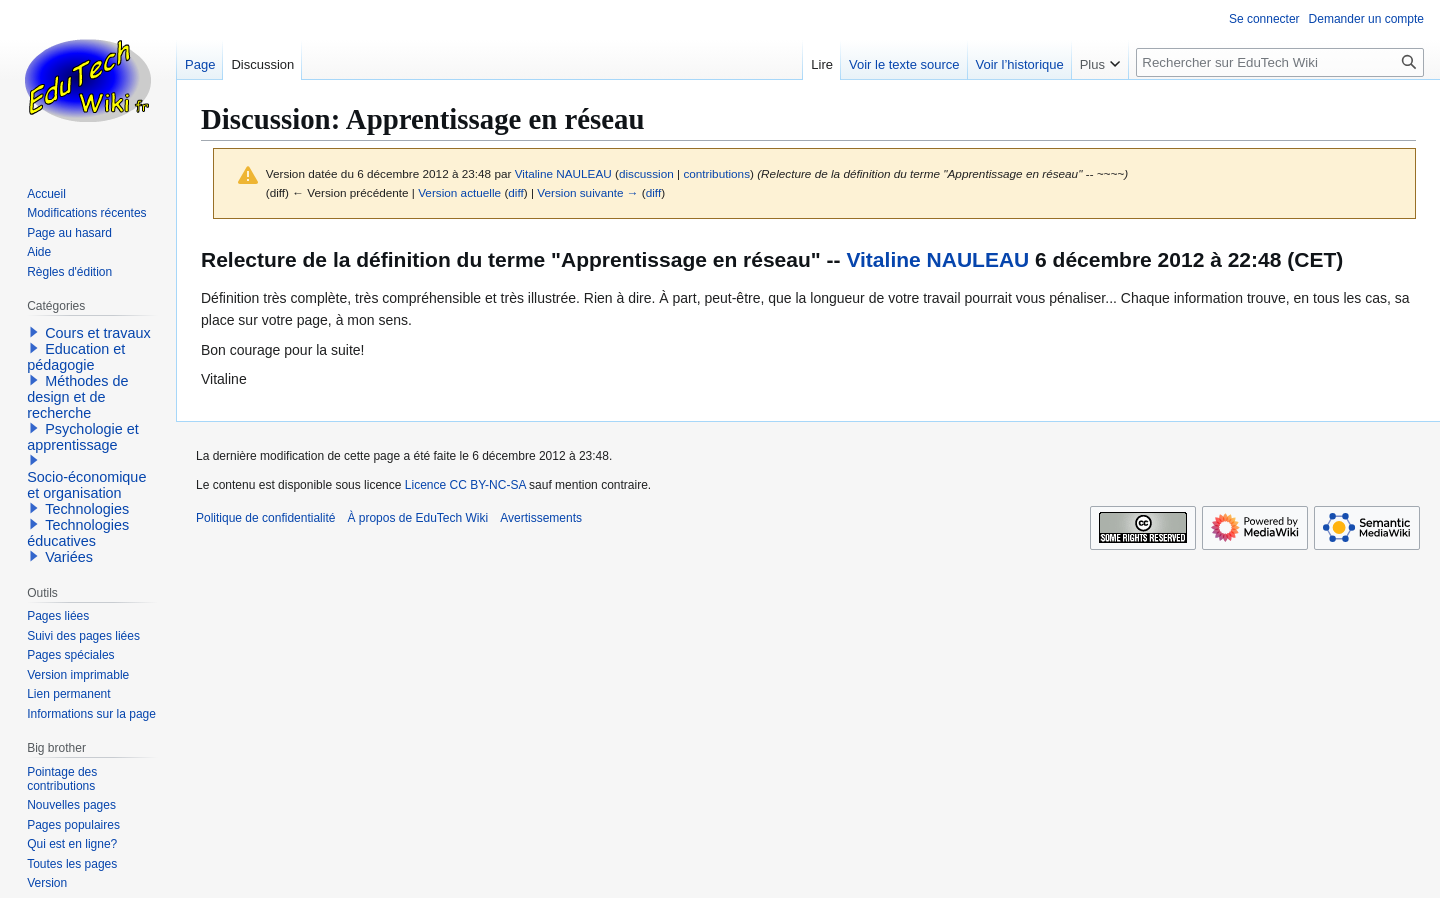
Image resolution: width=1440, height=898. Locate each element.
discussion (646, 173)
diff (515, 192)
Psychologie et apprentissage (83, 437)
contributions (716, 173)
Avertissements (541, 518)
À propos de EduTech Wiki (417, 518)
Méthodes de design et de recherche (77, 397)
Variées (69, 557)
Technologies (87, 509)
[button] (34, 332)
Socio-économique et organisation (86, 485)
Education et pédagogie (76, 357)
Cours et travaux (98, 333)
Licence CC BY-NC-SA (465, 485)
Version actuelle (459, 192)
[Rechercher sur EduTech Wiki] (1280, 62)
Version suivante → (587, 192)
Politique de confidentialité (265, 518)
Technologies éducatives (78, 533)
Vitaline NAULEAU (937, 259)
